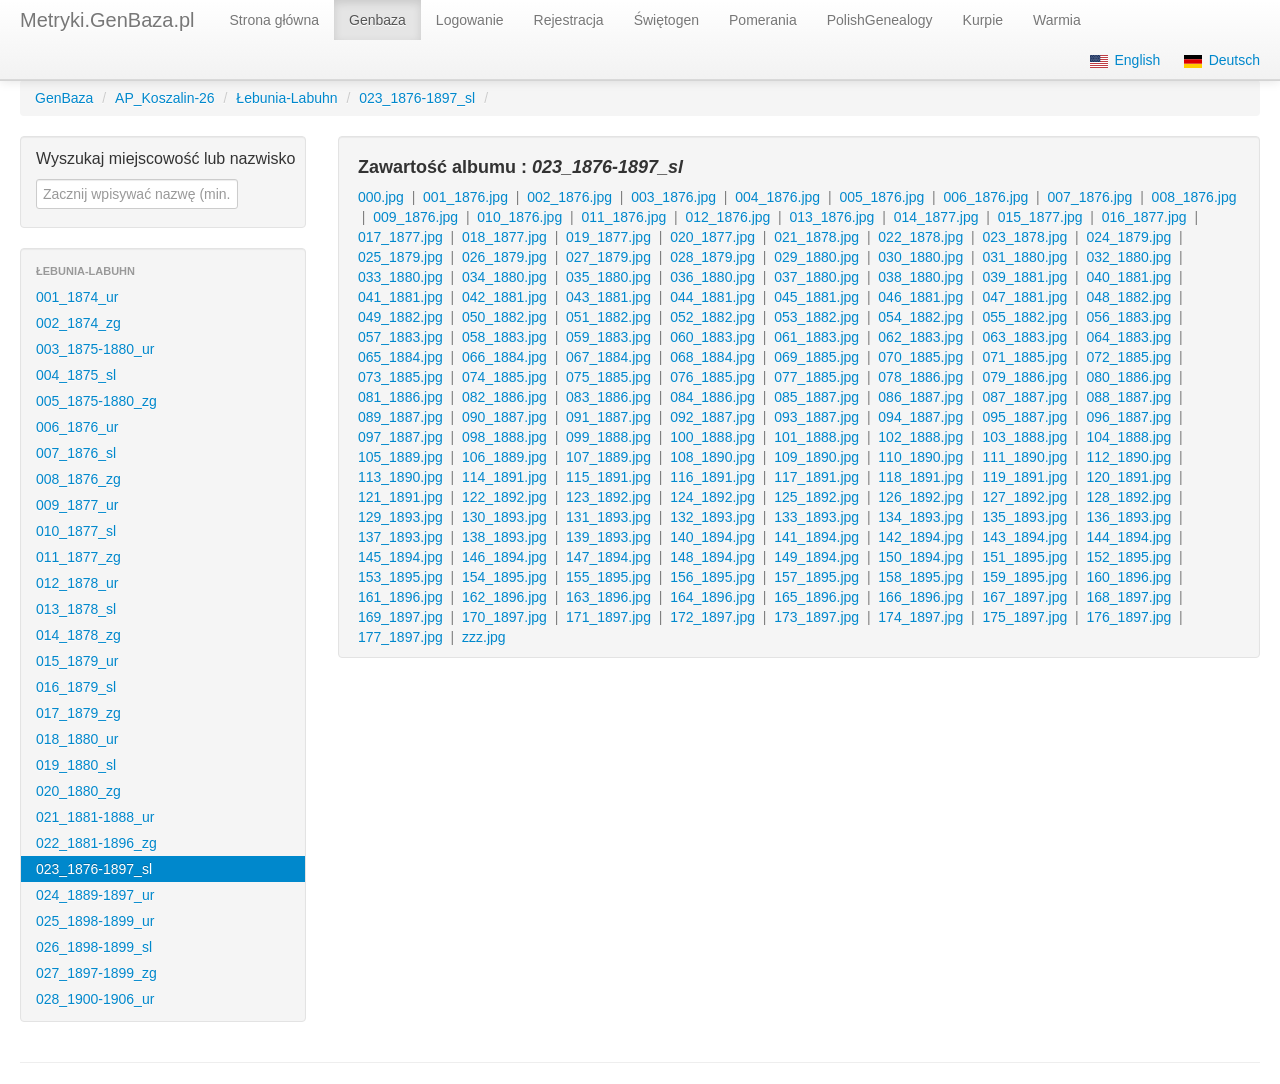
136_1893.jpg (1128, 517)
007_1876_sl (76, 453)
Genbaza (377, 20)
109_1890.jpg (816, 457)
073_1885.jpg (400, 377)
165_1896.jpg (816, 597)
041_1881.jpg (400, 297)
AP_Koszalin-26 (165, 98)
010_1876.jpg (519, 217)
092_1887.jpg (712, 417)
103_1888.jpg (1024, 437)
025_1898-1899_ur (95, 921)
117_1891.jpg (816, 477)
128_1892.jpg (1128, 497)
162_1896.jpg (504, 597)
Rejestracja (569, 20)
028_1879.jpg (712, 257)
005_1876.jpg (881, 197)
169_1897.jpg (400, 617)
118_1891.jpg (920, 477)
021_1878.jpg (816, 237)
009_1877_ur (77, 505)
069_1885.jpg (816, 357)
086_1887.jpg (920, 397)
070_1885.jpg (920, 357)
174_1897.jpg (920, 617)
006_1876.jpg (985, 197)
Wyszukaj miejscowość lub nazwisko (166, 158)
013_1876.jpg (832, 217)
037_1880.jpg (816, 277)
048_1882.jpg (1128, 297)
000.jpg (381, 197)
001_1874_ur (77, 297)
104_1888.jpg (1128, 437)
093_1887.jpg (816, 417)
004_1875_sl (76, 375)
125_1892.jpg (816, 497)
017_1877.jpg (400, 237)
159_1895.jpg (1024, 577)
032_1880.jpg (1128, 257)
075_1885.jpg (608, 377)
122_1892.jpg (504, 497)
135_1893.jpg (1024, 517)
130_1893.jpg (504, 517)
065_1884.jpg (400, 357)
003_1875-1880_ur (95, 349)
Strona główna (275, 20)
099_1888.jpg (608, 437)
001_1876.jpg (465, 197)
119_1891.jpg (1024, 477)
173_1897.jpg (816, 617)
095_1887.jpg (1024, 417)
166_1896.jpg (920, 597)
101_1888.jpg (816, 437)
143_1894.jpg (1024, 537)
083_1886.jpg (608, 397)
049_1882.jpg (400, 317)
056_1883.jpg (1128, 317)
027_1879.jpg (608, 257)
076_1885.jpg (712, 377)
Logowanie (470, 20)
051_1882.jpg (608, 317)
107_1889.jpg (608, 457)
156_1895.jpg (712, 577)
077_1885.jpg (816, 377)
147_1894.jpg (608, 557)
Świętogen (666, 20)
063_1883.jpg (1024, 337)
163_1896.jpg (608, 597)
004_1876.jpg (777, 197)
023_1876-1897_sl (417, 98)
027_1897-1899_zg (96, 973)
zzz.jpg (484, 637)
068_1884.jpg (712, 357)
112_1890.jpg (1128, 457)
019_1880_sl (76, 765)
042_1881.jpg (504, 297)
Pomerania (763, 20)
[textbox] (137, 194)
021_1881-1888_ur (95, 817)
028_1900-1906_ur (95, 999)
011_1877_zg (78, 557)
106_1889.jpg (504, 457)
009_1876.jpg (415, 217)
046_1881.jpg (920, 297)
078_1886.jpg (920, 377)
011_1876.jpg (623, 217)
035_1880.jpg (608, 277)
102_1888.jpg (920, 437)
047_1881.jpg (1024, 297)
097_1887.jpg (400, 437)
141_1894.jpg (816, 537)
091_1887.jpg (608, 417)
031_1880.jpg (1024, 257)
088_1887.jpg (1128, 397)
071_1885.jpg (1024, 357)
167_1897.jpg (1024, 597)
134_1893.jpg (920, 517)
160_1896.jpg (1128, 577)
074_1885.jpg (504, 377)
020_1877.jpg (712, 237)
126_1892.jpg (920, 497)
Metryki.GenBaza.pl (107, 20)
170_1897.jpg (504, 617)
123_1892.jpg (608, 497)
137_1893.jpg (400, 537)
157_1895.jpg (816, 577)
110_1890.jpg (920, 457)
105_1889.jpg (400, 457)
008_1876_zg (78, 479)
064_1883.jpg (1128, 337)
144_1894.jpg (1128, 537)
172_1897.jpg (712, 617)
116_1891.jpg (712, 477)
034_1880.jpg (504, 277)
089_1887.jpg (400, 417)
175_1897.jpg (1024, 617)
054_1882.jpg (920, 317)
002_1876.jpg (569, 197)
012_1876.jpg (727, 217)
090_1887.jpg (504, 417)
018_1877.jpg (504, 237)
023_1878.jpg (1024, 237)
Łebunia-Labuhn (286, 98)
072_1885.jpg (1128, 357)
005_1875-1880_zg (96, 401)
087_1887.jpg (1024, 397)
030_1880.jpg (920, 257)
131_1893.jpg (608, 517)
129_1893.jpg (400, 517)
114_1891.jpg (504, 477)
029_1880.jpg (816, 257)
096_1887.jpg (1128, 417)
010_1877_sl (76, 531)
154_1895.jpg (504, 577)
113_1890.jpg (400, 477)
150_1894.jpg (920, 557)
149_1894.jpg (816, 557)
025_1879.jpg (400, 257)
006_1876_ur (77, 427)
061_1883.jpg (816, 337)
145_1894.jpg (400, 557)
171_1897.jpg (608, 617)
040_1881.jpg (1128, 277)
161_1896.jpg (400, 597)
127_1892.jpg (1024, 497)
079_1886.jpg (1024, 377)
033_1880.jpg (400, 277)
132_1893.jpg (712, 517)
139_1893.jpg (608, 537)
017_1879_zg (78, 713)
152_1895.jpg (1128, 557)
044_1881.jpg (712, 297)
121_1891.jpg (400, 497)
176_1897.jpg (1128, 617)
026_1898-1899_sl (94, 947)
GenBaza (64, 98)
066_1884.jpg (504, 357)
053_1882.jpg (816, 317)
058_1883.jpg (504, 337)
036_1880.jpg (712, 277)
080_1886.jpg (1128, 377)
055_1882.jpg (1024, 317)
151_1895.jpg (1024, 557)
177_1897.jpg (400, 637)
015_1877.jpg (1040, 217)
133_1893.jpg (816, 517)
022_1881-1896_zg (96, 843)
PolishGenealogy (880, 20)
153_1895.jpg (400, 577)
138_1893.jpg (504, 537)
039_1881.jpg (1024, 277)
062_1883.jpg (920, 337)
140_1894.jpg (712, 537)
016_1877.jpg (1144, 217)
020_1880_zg (78, 791)
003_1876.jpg (673, 197)
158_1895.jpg (920, 577)
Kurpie (983, 20)
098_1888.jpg (504, 437)
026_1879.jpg (504, 257)
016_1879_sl (76, 687)
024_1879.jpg (1128, 237)
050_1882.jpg (504, 317)
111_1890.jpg (1024, 457)
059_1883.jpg (608, 337)
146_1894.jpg (504, 557)
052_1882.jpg (712, 317)
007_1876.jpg (1090, 197)
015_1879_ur (77, 661)
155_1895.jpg (608, 577)
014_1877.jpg (936, 217)
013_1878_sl (76, 609)
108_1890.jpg (712, 457)
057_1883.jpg (400, 337)
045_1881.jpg (816, 297)
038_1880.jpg (920, 277)
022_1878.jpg (920, 237)
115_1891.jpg (608, 477)
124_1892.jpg (712, 497)
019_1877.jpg (608, 237)
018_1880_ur (77, 739)
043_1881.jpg (608, 297)
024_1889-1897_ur (95, 895)
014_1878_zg (78, 635)
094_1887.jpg (920, 417)
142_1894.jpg (920, 537)
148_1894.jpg (712, 557)
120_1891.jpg (1128, 477)
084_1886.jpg (712, 397)
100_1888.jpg (712, 437)
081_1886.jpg (400, 397)
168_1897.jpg (1128, 597)
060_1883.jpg (712, 337)
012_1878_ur (77, 583)
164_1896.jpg (712, 597)
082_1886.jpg (504, 397)
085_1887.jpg (816, 397)
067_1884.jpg (608, 357)
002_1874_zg (78, 323)
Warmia (1057, 20)
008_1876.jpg (1194, 197)
